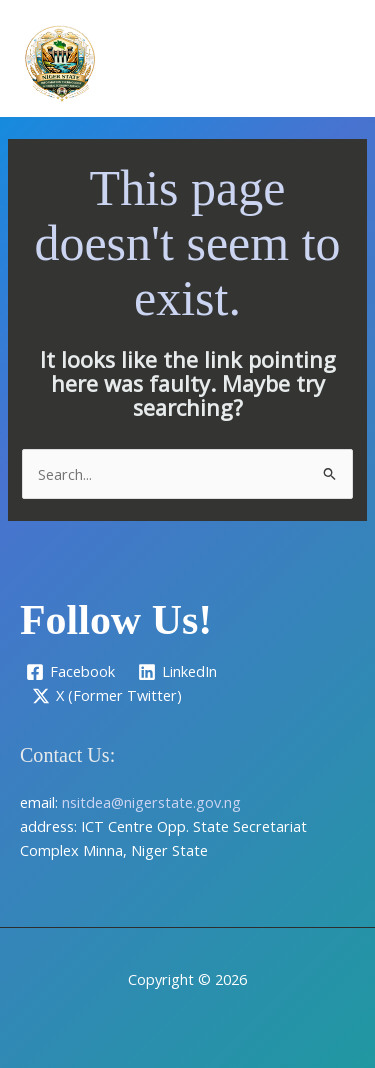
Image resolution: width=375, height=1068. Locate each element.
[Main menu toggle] (334, 63)
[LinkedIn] (178, 672)
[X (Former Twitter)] (107, 696)
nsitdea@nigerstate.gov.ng (151, 802)
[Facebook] (70, 672)
